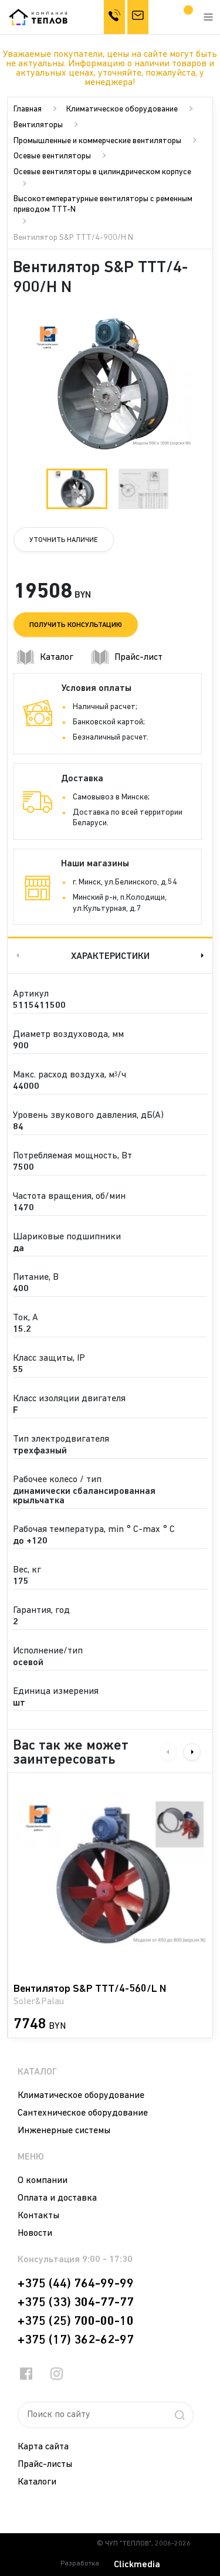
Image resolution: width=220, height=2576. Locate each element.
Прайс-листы (45, 2464)
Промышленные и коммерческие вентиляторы (97, 141)
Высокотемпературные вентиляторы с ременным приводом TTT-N (102, 204)
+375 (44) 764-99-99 (76, 2283)
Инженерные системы (64, 2131)
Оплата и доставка (57, 2198)
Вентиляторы (38, 125)
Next (203, 955)
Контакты (38, 2216)
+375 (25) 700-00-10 (76, 2321)
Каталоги (37, 2482)
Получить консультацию (75, 625)
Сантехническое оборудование (83, 2113)
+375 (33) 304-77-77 (76, 2302)
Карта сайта (43, 2447)
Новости (35, 2233)
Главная (27, 109)
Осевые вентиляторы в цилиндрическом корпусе (102, 172)
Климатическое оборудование (122, 109)
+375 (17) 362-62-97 (76, 2340)
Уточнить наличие (63, 540)
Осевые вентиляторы (52, 156)
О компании (42, 2180)
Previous (16, 955)
